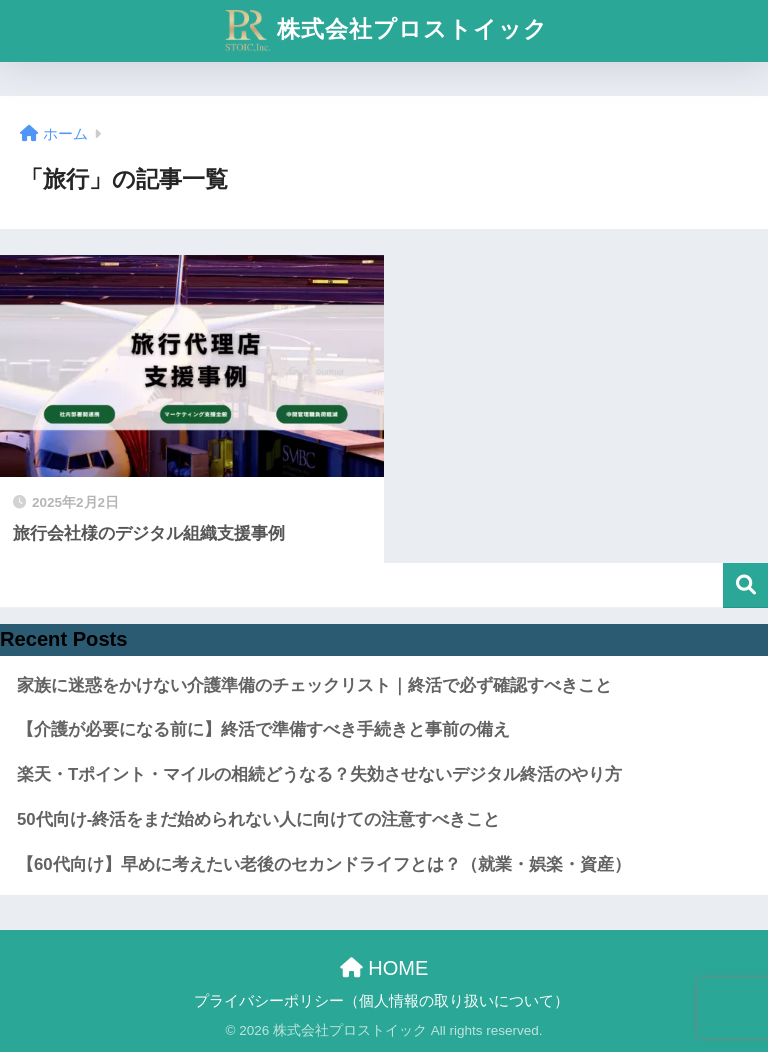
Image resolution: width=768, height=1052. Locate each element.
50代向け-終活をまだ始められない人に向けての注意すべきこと (258, 819)
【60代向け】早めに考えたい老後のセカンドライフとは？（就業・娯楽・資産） (324, 864)
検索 (745, 585)
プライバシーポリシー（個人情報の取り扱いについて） (381, 1001)
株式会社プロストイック (387, 31)
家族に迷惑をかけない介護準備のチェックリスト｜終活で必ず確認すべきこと (314, 685)
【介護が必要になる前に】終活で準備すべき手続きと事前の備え (263, 729)
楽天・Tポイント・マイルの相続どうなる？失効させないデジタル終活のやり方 (319, 774)
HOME (384, 968)
